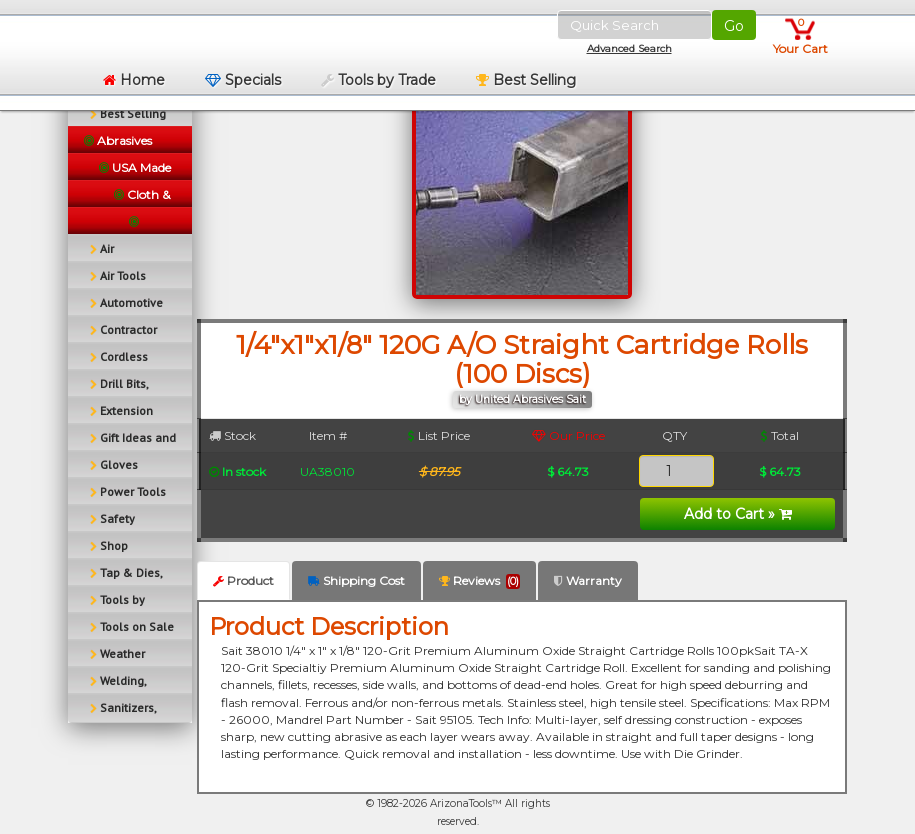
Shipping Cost (356, 580)
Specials (243, 80)
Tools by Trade (378, 80)
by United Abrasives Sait (522, 399)
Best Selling (526, 80)
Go (734, 26)
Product (243, 580)
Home (134, 80)
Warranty (588, 580)
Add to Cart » (738, 514)
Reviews (479, 581)
